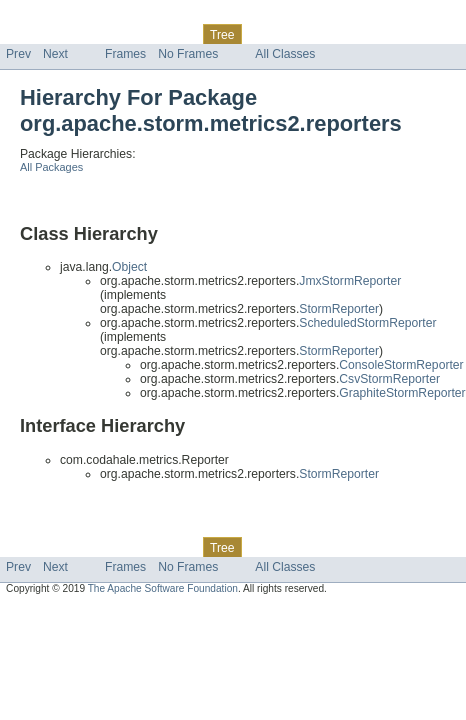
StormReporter (339, 309)
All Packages (51, 167)
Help (381, 34)
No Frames (188, 54)
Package (92, 34)
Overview (31, 34)
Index (342, 34)
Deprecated (284, 34)
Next (55, 54)
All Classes (285, 54)
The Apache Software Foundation (163, 588)
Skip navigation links (55, 17)
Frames (125, 54)
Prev (18, 54)
